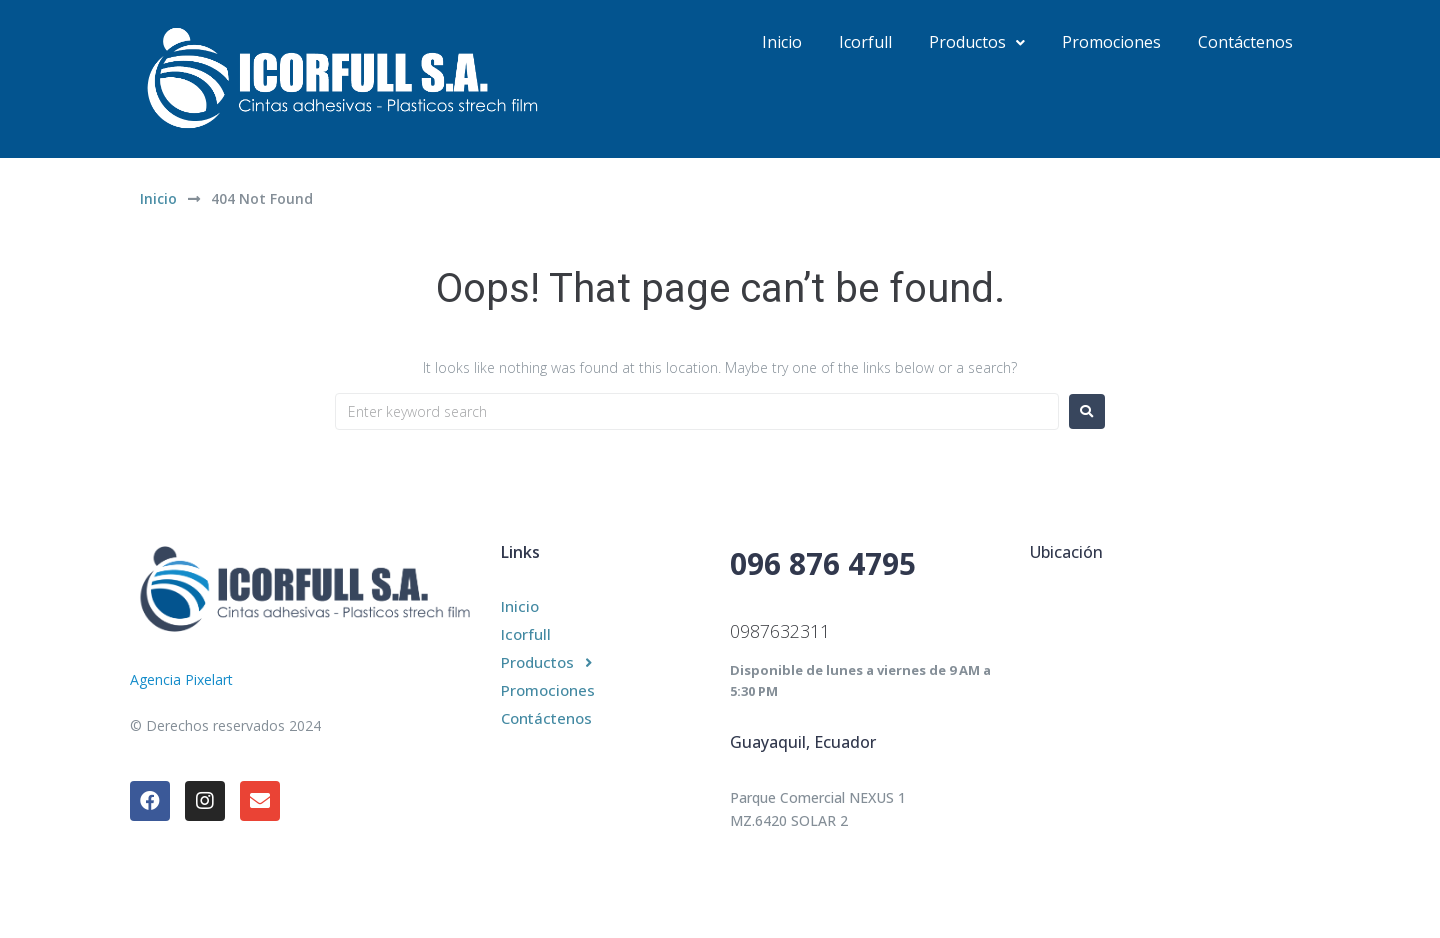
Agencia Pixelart (181, 679)
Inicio (158, 198)
